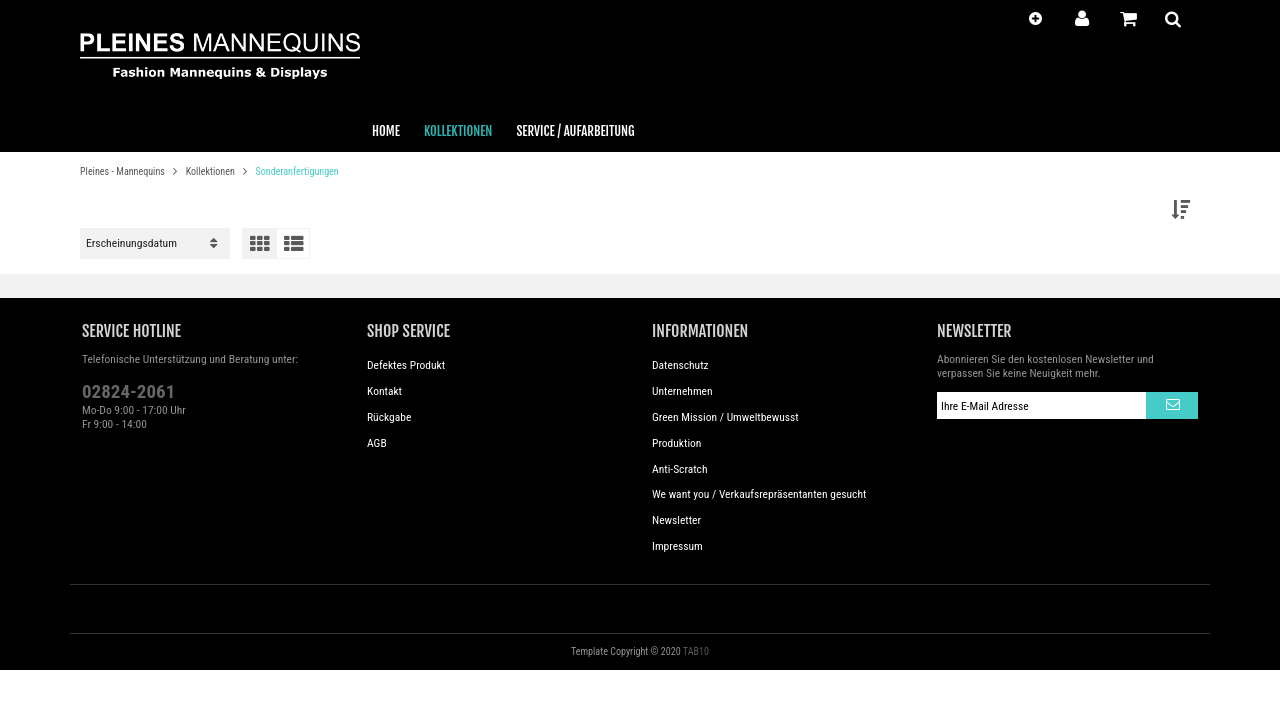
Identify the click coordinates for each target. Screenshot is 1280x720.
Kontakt (384, 391)
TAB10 (696, 651)
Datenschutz (680, 365)
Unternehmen (682, 391)
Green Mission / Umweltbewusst (725, 417)
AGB (377, 443)
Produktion (676, 443)
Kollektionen (211, 171)
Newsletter (676, 520)
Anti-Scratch (680, 469)
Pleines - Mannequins (123, 171)
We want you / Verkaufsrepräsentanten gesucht (759, 494)
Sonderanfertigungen (297, 171)
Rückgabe (389, 417)
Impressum (677, 546)
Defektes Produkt (406, 365)
